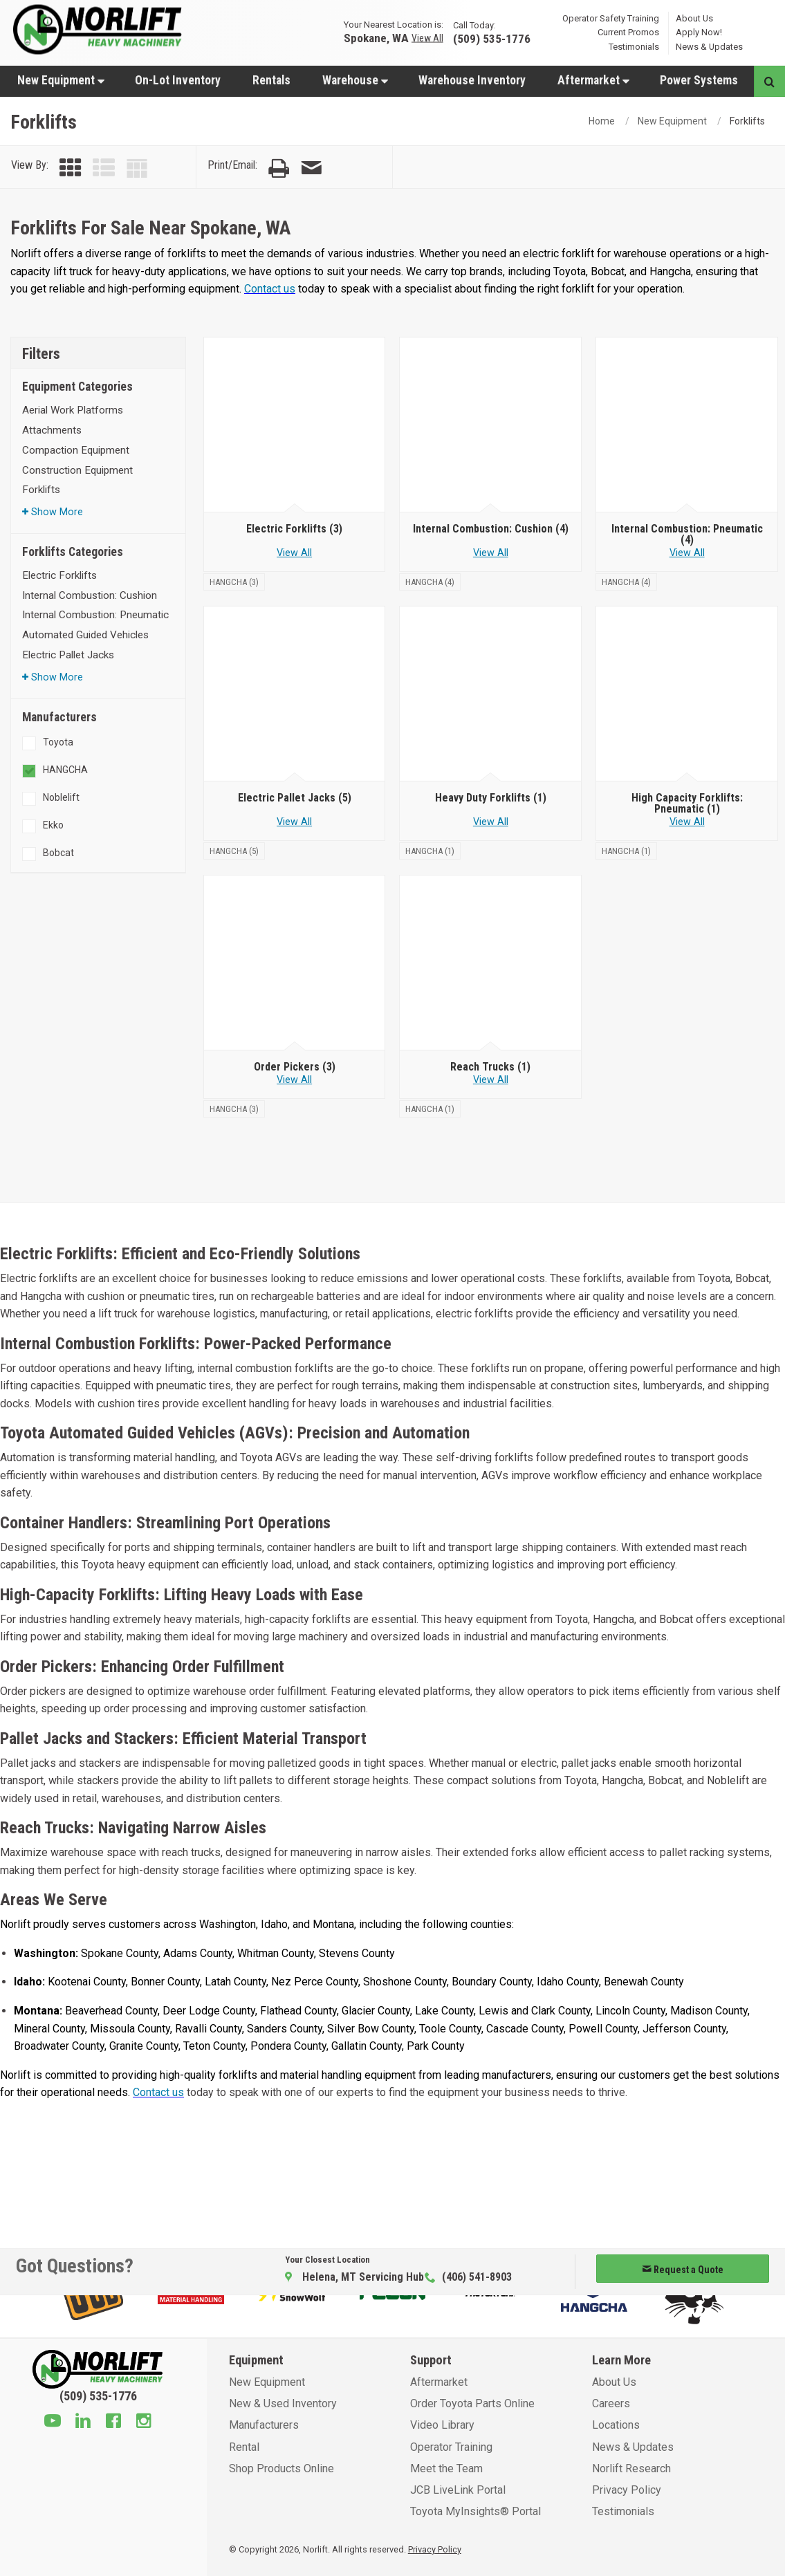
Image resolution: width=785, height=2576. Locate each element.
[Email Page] (311, 168)
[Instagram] (144, 2422)
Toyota (58, 742)
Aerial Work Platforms (72, 410)
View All (427, 38)
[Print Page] (278, 168)
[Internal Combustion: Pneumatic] (687, 425)
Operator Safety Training (610, 17)
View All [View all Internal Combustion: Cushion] (490, 553)
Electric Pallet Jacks (68, 655)
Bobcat (58, 852)
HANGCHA (65, 769)
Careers (611, 2403)
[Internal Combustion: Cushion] (490, 425)
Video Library (442, 2424)
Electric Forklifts (59, 575)
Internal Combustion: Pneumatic (95, 615)
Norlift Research (631, 2468)
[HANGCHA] (234, 581)
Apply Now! (699, 32)
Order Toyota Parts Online (472, 2403)
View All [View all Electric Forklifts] (294, 553)
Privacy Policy (626, 2489)
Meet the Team (446, 2468)
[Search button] (769, 81)
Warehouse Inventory (472, 80)
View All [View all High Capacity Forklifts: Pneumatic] (687, 822)
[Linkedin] (83, 2422)
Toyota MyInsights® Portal (475, 2511)
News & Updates (709, 46)
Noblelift (61, 797)
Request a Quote (682, 2269)
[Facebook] (113, 2422)
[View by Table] (137, 168)
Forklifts (41, 489)
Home (602, 121)
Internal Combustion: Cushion (89, 595)
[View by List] (104, 168)
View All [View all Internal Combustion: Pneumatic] (687, 553)
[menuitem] (60, 80)
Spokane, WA (376, 38)
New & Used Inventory (283, 2403)
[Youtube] (52, 2422)
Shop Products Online (281, 2468)
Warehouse (355, 80)
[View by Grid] (70, 168)
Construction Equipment (77, 470)
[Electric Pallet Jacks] (294, 694)
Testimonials (634, 46)
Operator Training (451, 2447)
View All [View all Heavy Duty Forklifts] (490, 822)
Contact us (269, 288)
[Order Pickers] (294, 963)
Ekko (53, 825)
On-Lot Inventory (178, 80)
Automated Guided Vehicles (85, 635)
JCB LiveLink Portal (458, 2489)
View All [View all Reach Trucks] (490, 1080)
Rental (244, 2447)
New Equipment (60, 80)
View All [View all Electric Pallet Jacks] (294, 822)
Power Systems (699, 80)
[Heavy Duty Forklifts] (490, 694)
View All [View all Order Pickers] (294, 1080)
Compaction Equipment (75, 450)
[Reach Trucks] (490, 963)
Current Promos (628, 32)
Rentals (271, 80)
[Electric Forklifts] (294, 425)
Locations (616, 2424)
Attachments (52, 430)
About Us (694, 17)
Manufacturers (264, 2424)
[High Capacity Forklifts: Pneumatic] (687, 694)
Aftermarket (593, 80)
